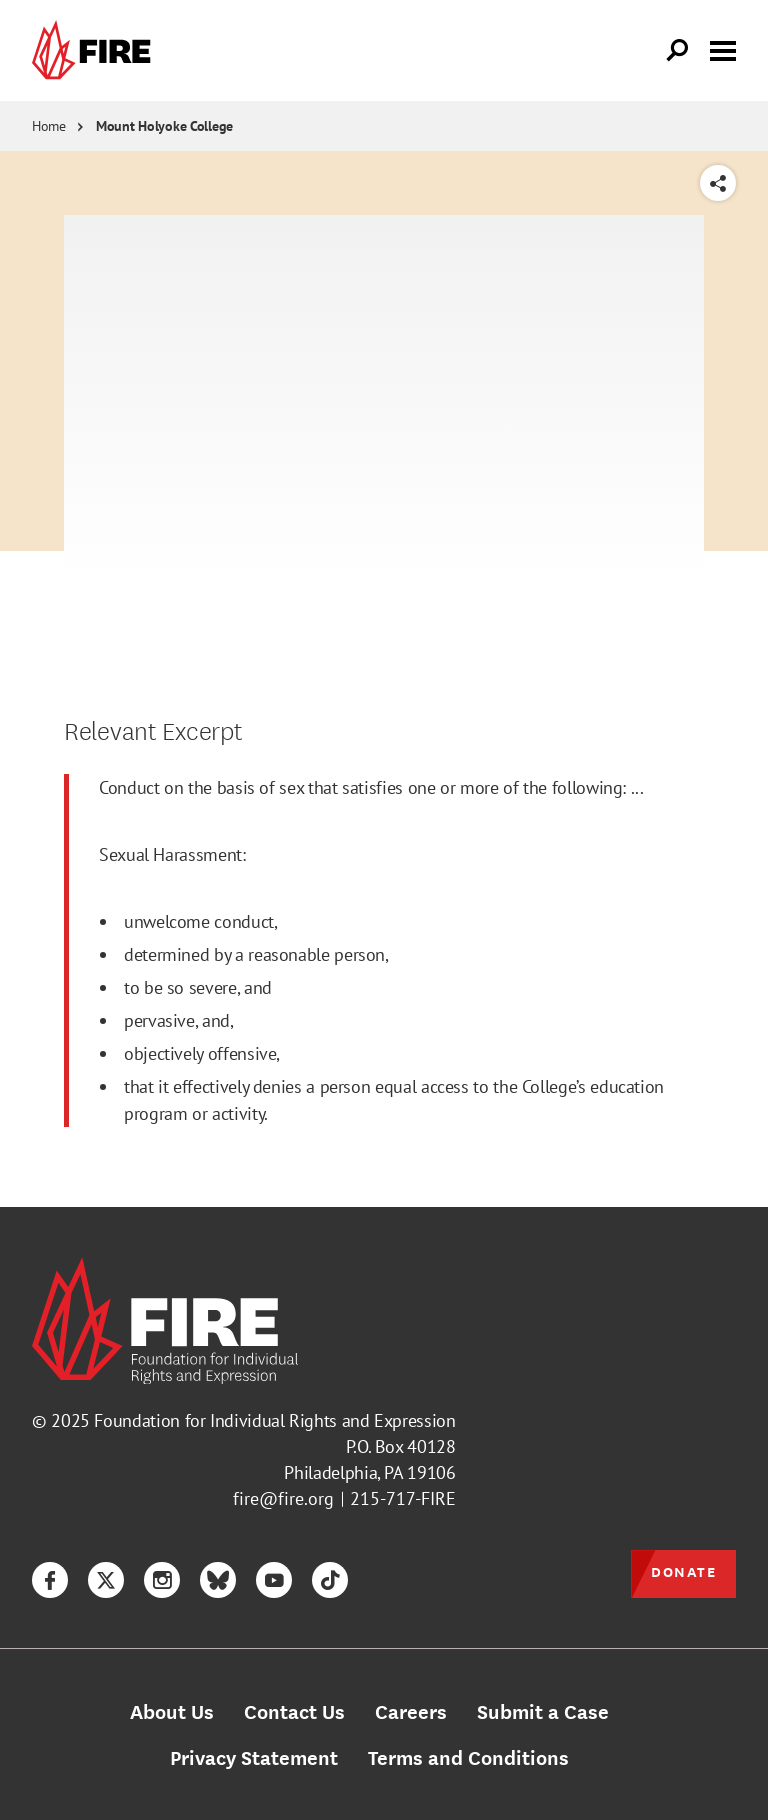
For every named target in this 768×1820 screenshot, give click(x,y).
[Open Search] (678, 51)
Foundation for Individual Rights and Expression (274, 1420)
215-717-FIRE (403, 1498)
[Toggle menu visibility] (723, 49)
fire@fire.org (283, 1498)
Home (49, 126)
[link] (96, 50)
